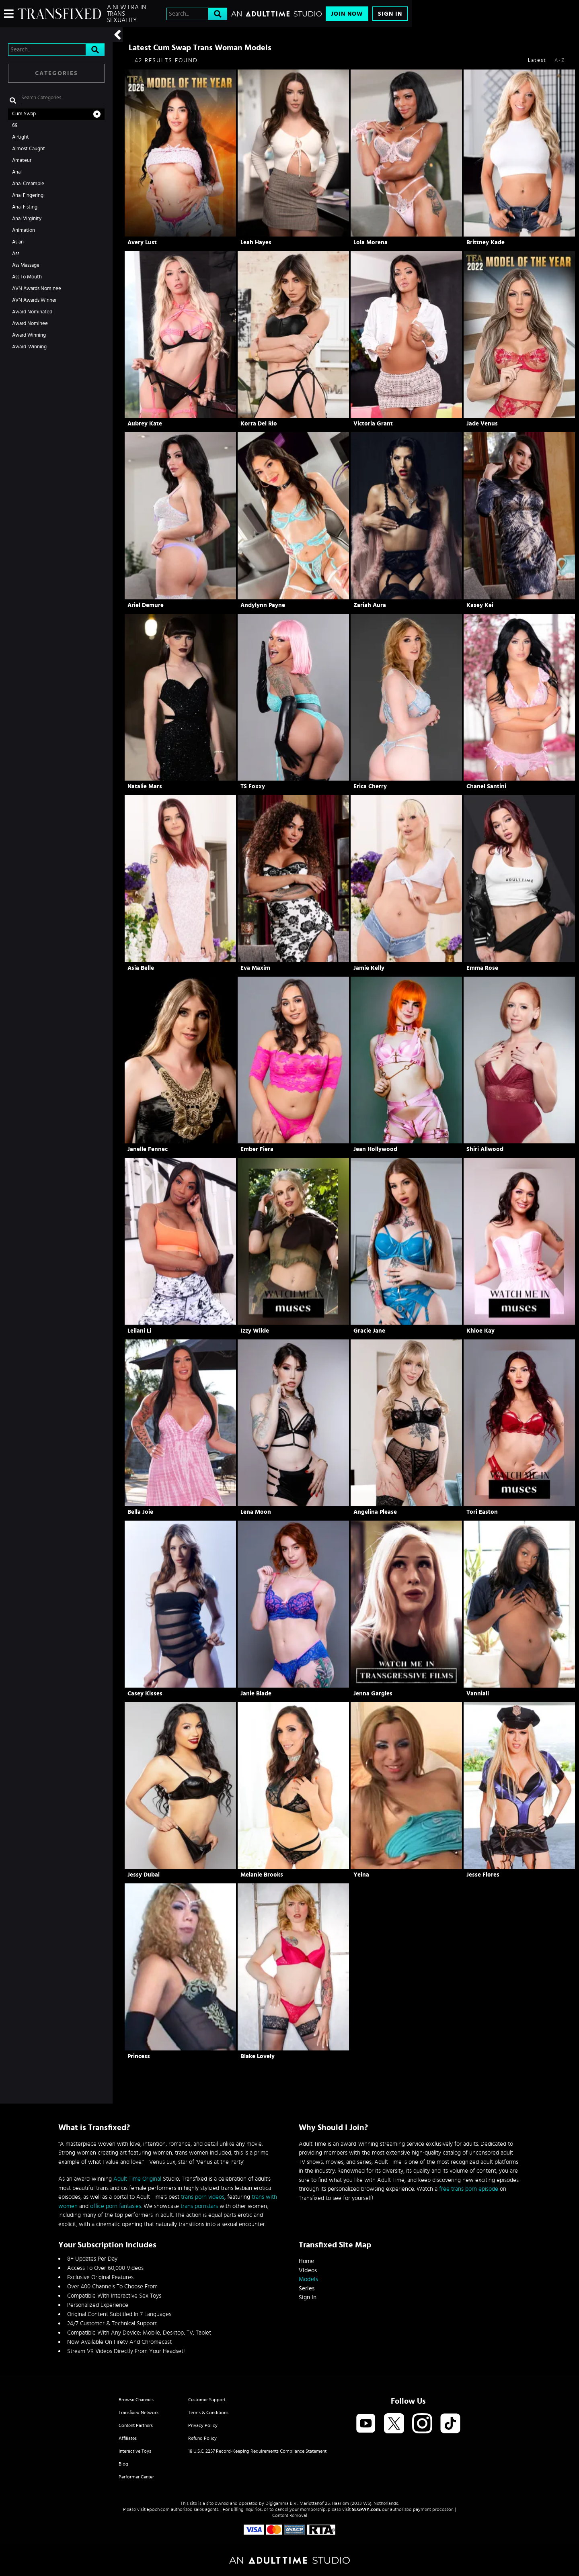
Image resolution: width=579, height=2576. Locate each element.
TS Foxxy (252, 786)
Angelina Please (375, 1512)
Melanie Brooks (261, 1875)
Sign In (390, 14)
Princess (138, 2056)
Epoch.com (158, 2509)
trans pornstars (199, 2206)
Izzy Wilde (254, 1331)
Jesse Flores (482, 1875)
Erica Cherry (370, 786)
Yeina (361, 1875)
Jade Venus (482, 424)
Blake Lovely (257, 2056)
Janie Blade (255, 1694)
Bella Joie (140, 1512)
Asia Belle (140, 968)
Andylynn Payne (262, 605)
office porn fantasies (115, 2206)
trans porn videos (202, 2197)
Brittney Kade (485, 242)
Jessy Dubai (143, 1875)
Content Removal (289, 2515)
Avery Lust (142, 242)
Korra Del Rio (258, 424)
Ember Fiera (256, 1149)
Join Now (347, 14)
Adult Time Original (137, 2179)
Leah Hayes (255, 242)
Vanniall (477, 1694)
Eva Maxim (255, 968)
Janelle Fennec (147, 1149)
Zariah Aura (369, 605)
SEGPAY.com (366, 2509)
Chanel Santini (486, 786)
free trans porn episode (468, 2189)
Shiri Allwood (484, 1149)
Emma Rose (482, 968)
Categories (56, 73)
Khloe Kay (480, 1331)
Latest (537, 60)
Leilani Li (139, 1331)
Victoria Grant (373, 424)
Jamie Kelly (368, 968)
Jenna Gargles (372, 1694)
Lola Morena (370, 242)
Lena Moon (255, 1512)
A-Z (559, 60)
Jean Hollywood (375, 1149)
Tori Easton (482, 1512)
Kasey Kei (479, 605)
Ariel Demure (145, 605)
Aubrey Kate (144, 424)
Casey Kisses (144, 1694)
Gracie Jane (369, 1331)
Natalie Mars (144, 786)
